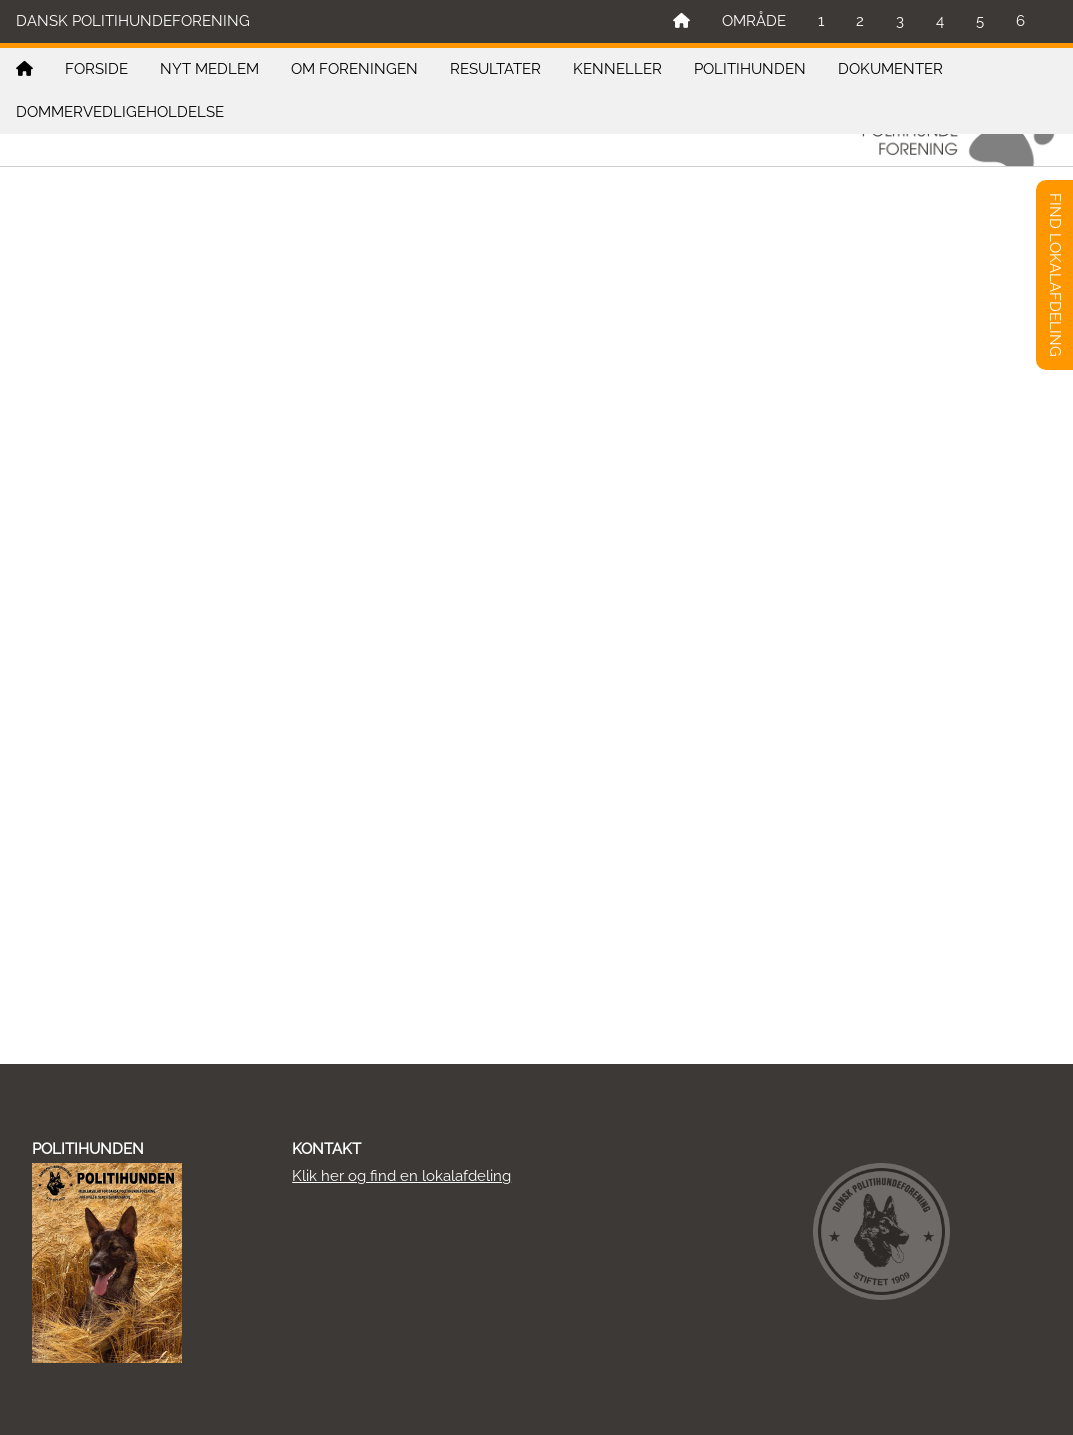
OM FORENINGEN (354, 69)
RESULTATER (495, 69)
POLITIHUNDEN (750, 69)
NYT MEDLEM (209, 69)
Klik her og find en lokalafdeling (401, 1176)
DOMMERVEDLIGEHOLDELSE (120, 112)
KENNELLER (617, 69)
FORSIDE (96, 69)
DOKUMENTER (890, 69)
